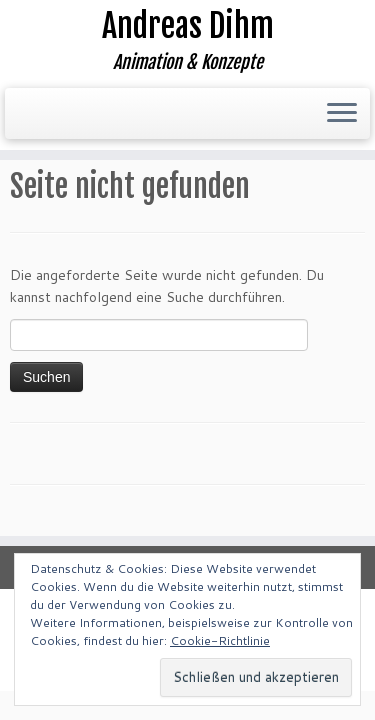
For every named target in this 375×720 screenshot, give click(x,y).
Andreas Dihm (188, 26)
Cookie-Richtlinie (220, 640)
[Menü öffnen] (342, 114)
